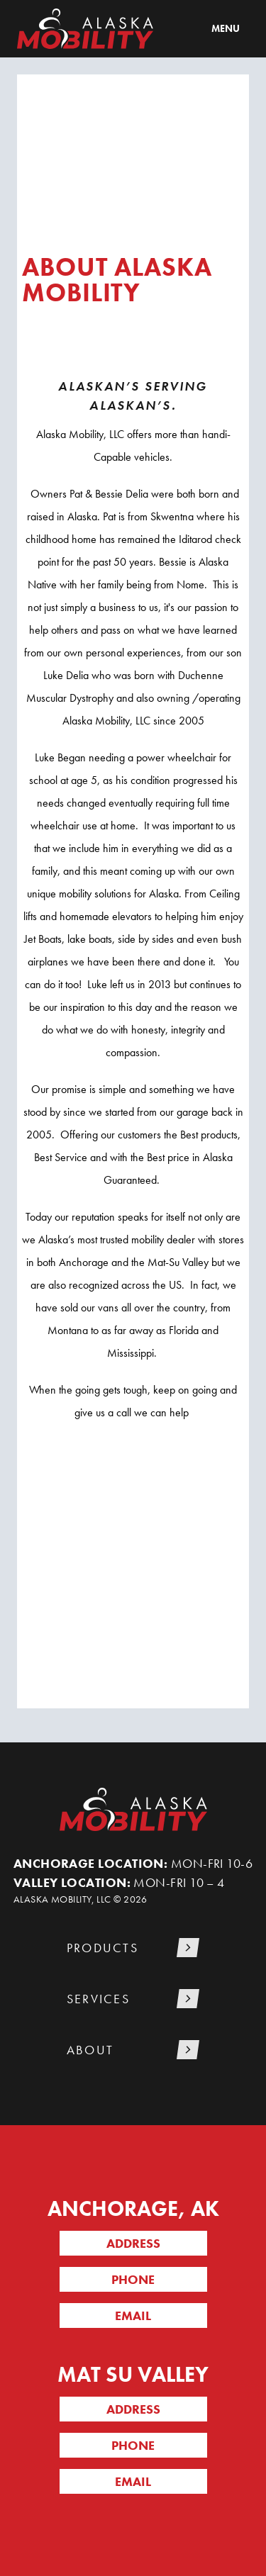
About (90, 2050)
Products (102, 1947)
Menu (225, 28)
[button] (133, 1949)
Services (98, 1998)
